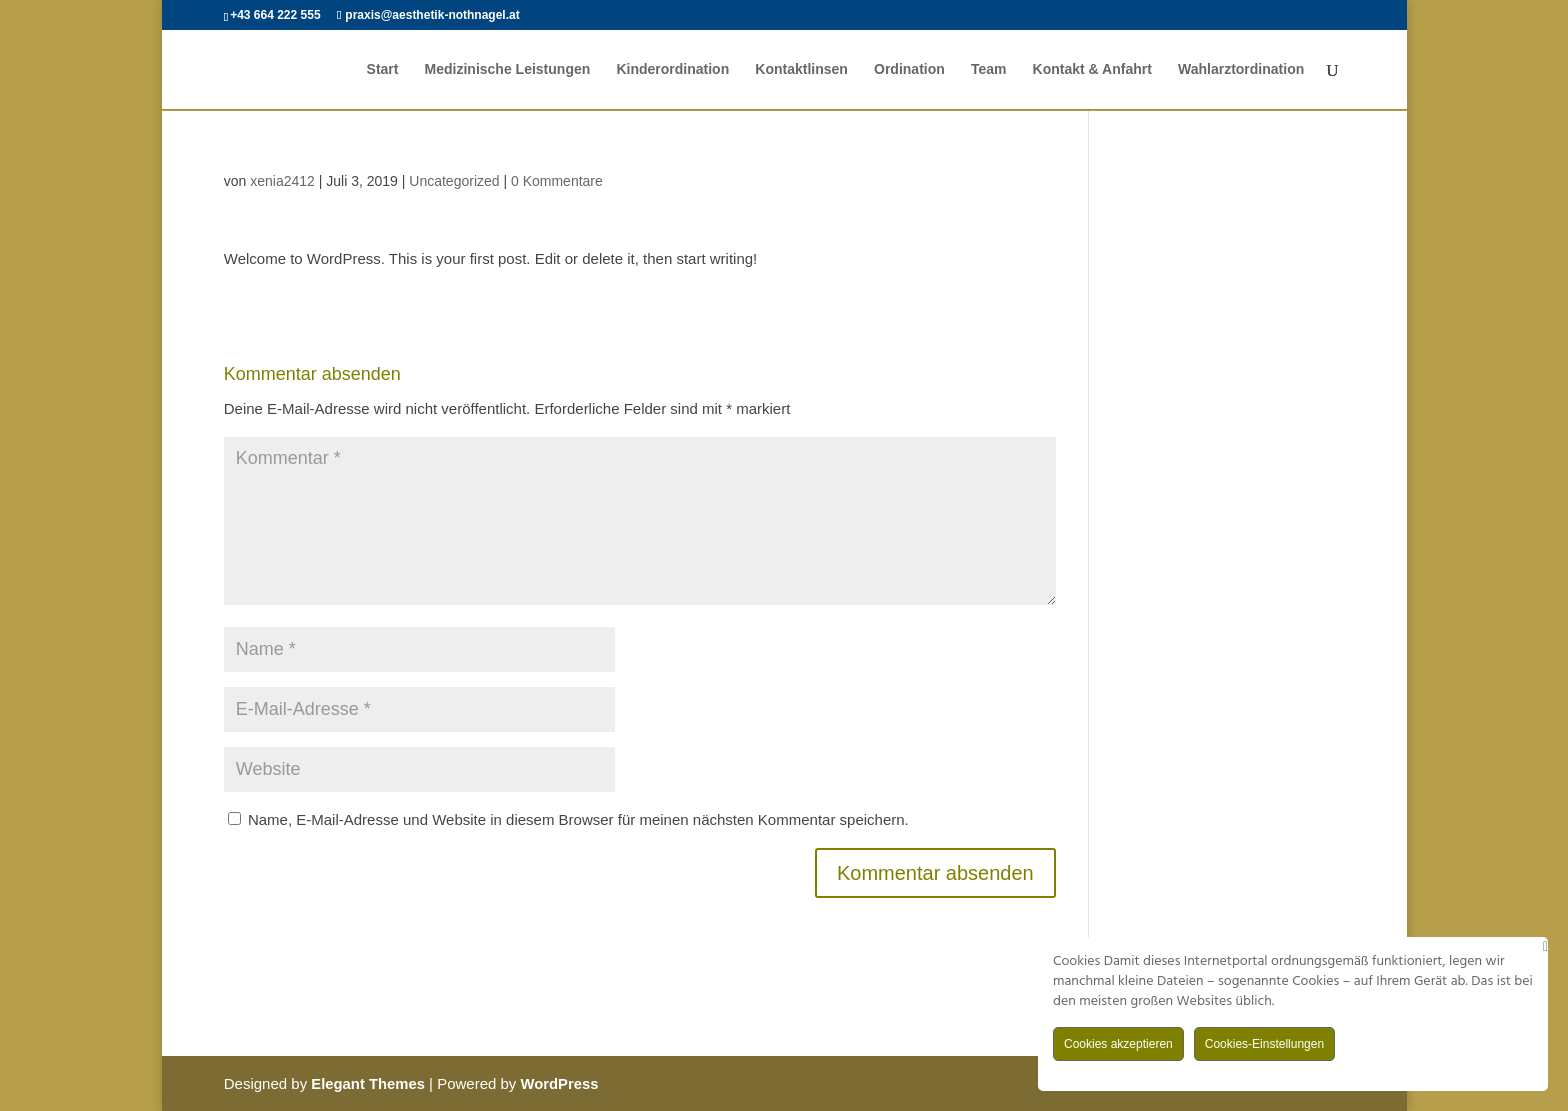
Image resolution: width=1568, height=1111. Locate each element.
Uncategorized (454, 181)
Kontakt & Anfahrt (1092, 70)
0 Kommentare (557, 181)
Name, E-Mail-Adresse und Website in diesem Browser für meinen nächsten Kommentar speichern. (578, 819)
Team (989, 70)
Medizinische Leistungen (507, 70)
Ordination (909, 70)
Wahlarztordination (1241, 70)
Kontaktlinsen (801, 70)
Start (382, 70)
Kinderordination (672, 70)
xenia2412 (282, 181)
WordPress (561, 1083)
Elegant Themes (368, 1083)
